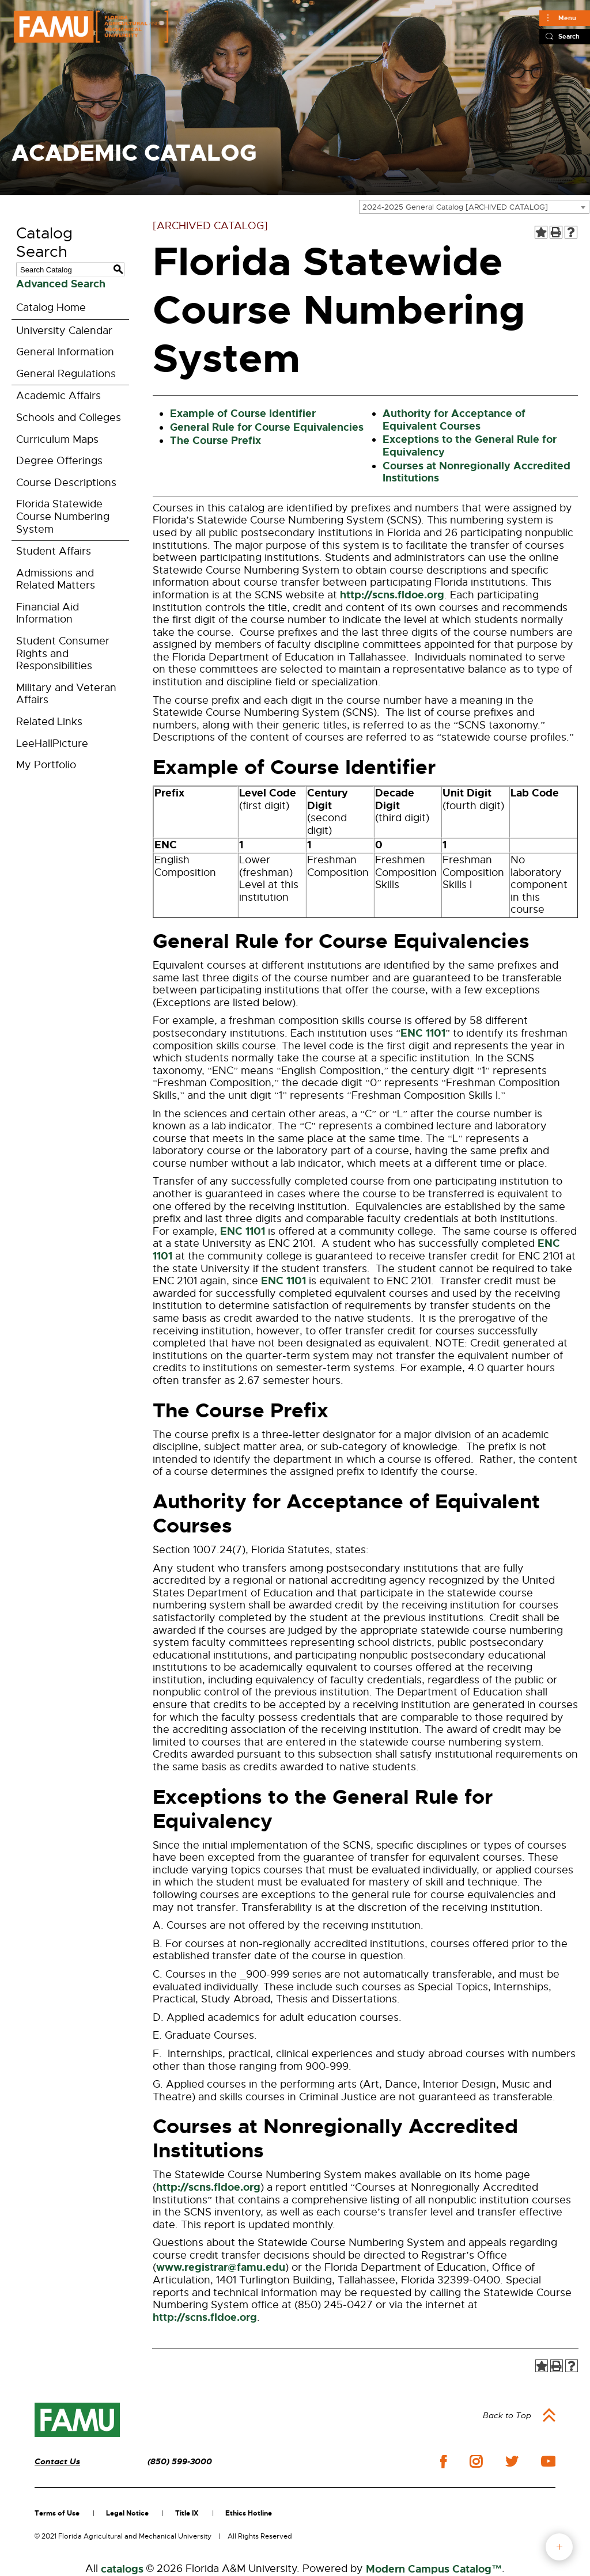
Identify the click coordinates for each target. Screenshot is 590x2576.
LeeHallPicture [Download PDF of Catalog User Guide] (52, 743)
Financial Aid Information (47, 613)
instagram (476, 2461)
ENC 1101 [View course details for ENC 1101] (422, 1033)
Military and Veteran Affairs (66, 694)
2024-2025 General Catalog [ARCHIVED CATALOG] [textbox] (455, 207)
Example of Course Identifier (243, 413)
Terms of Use (57, 2513)
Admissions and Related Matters (55, 579)
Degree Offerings (59, 460)
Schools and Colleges (68, 417)
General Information (65, 352)
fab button (559, 2546)
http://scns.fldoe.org (392, 595)
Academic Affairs (58, 395)
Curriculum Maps (57, 439)
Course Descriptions (66, 482)
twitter (511, 2461)
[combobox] (474, 207)
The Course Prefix (215, 440)
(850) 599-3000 (180, 2462)
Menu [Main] (567, 18)
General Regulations (66, 373)
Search (569, 36)
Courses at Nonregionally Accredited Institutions (476, 472)
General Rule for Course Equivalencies (267, 427)
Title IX (187, 2513)
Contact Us (57, 2462)
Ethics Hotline (248, 2513)
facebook (443, 2461)
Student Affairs (53, 551)
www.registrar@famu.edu (220, 2267)
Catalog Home (51, 307)
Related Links (49, 721)
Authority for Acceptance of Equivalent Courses (454, 420)
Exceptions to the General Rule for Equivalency (470, 446)
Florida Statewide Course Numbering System (62, 516)
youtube (548, 2461)
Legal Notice (127, 2513)
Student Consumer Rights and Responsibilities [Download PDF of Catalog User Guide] (62, 653)
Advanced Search (60, 284)
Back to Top (507, 2415)
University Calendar (64, 330)
